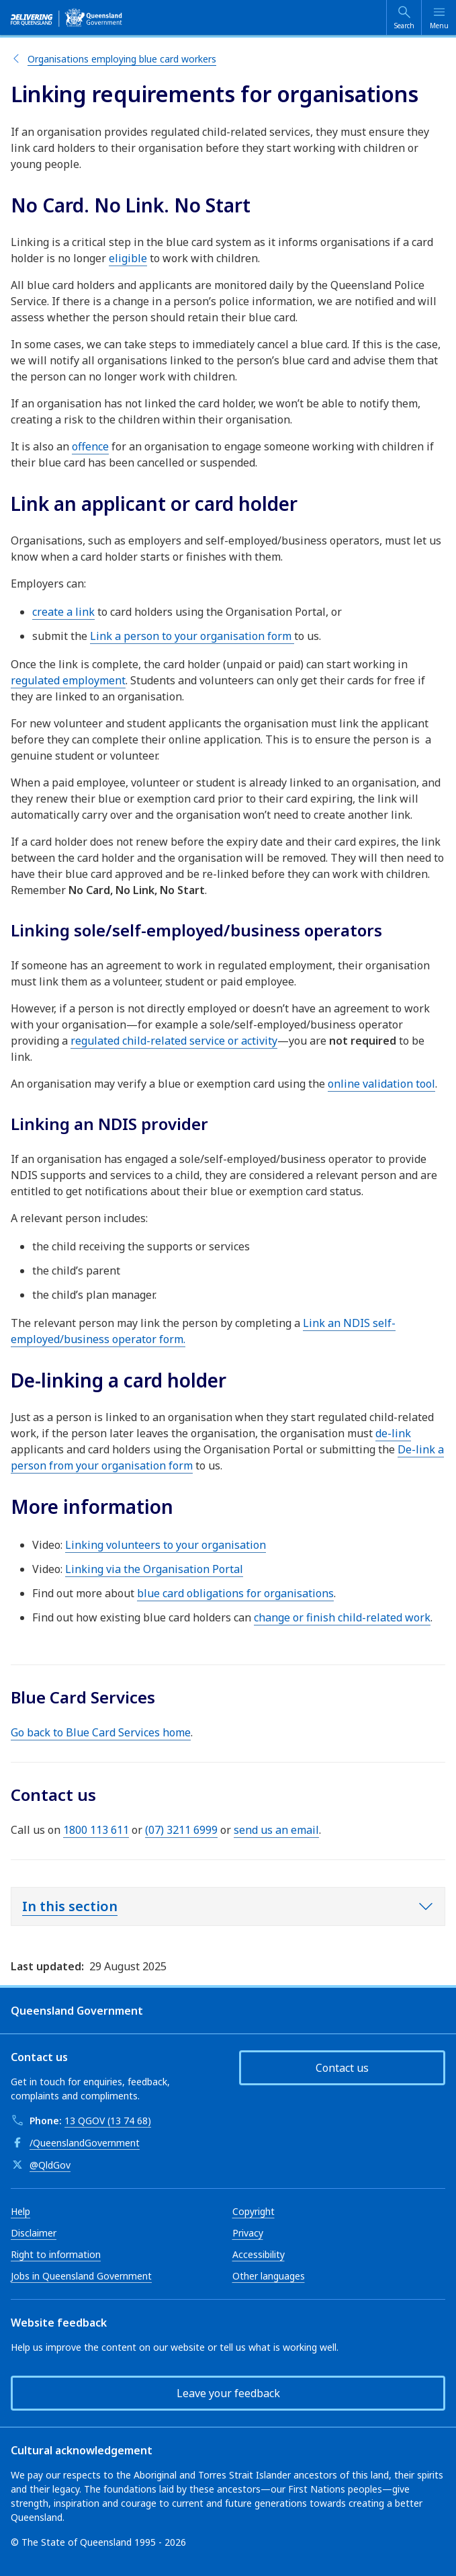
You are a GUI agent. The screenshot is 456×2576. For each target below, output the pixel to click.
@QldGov (50, 2165)
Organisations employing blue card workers (122, 58)
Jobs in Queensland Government (81, 2275)
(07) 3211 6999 (181, 1829)
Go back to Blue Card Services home (101, 1732)
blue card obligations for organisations (235, 1593)
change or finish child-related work (342, 1617)
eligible (128, 258)
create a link (63, 611)
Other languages (268, 2275)
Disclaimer (33, 2232)
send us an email (276, 1829)
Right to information (56, 2254)
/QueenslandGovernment (85, 2142)
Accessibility (258, 2254)
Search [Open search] (404, 25)
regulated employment (68, 680)
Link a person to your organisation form (192, 636)
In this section (70, 1906)
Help (20, 2211)
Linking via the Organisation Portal (154, 1569)
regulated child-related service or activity (174, 1040)
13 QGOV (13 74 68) (107, 2120)
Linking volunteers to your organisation (165, 1544)
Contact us (342, 2067)
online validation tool (381, 1083)
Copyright (253, 2211)
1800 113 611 (96, 1829)
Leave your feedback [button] (228, 2393)
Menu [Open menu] (439, 25)
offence (90, 446)
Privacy (247, 2232)
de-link (393, 1433)
